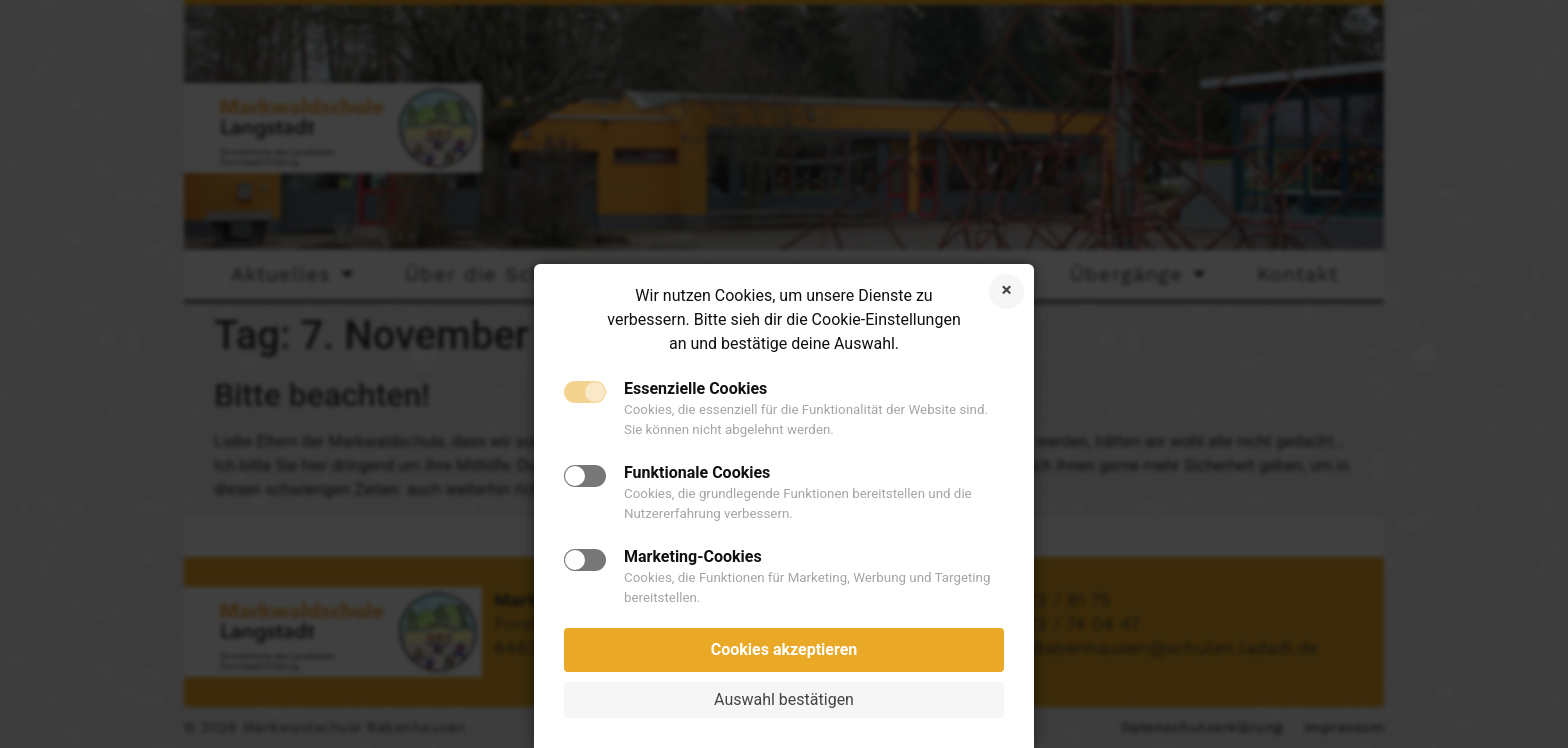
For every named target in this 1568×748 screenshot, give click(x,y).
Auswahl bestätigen (784, 699)
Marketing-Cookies (693, 557)
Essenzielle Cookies (695, 389)
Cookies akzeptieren (784, 649)
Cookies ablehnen (1006, 291)
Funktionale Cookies (697, 473)
